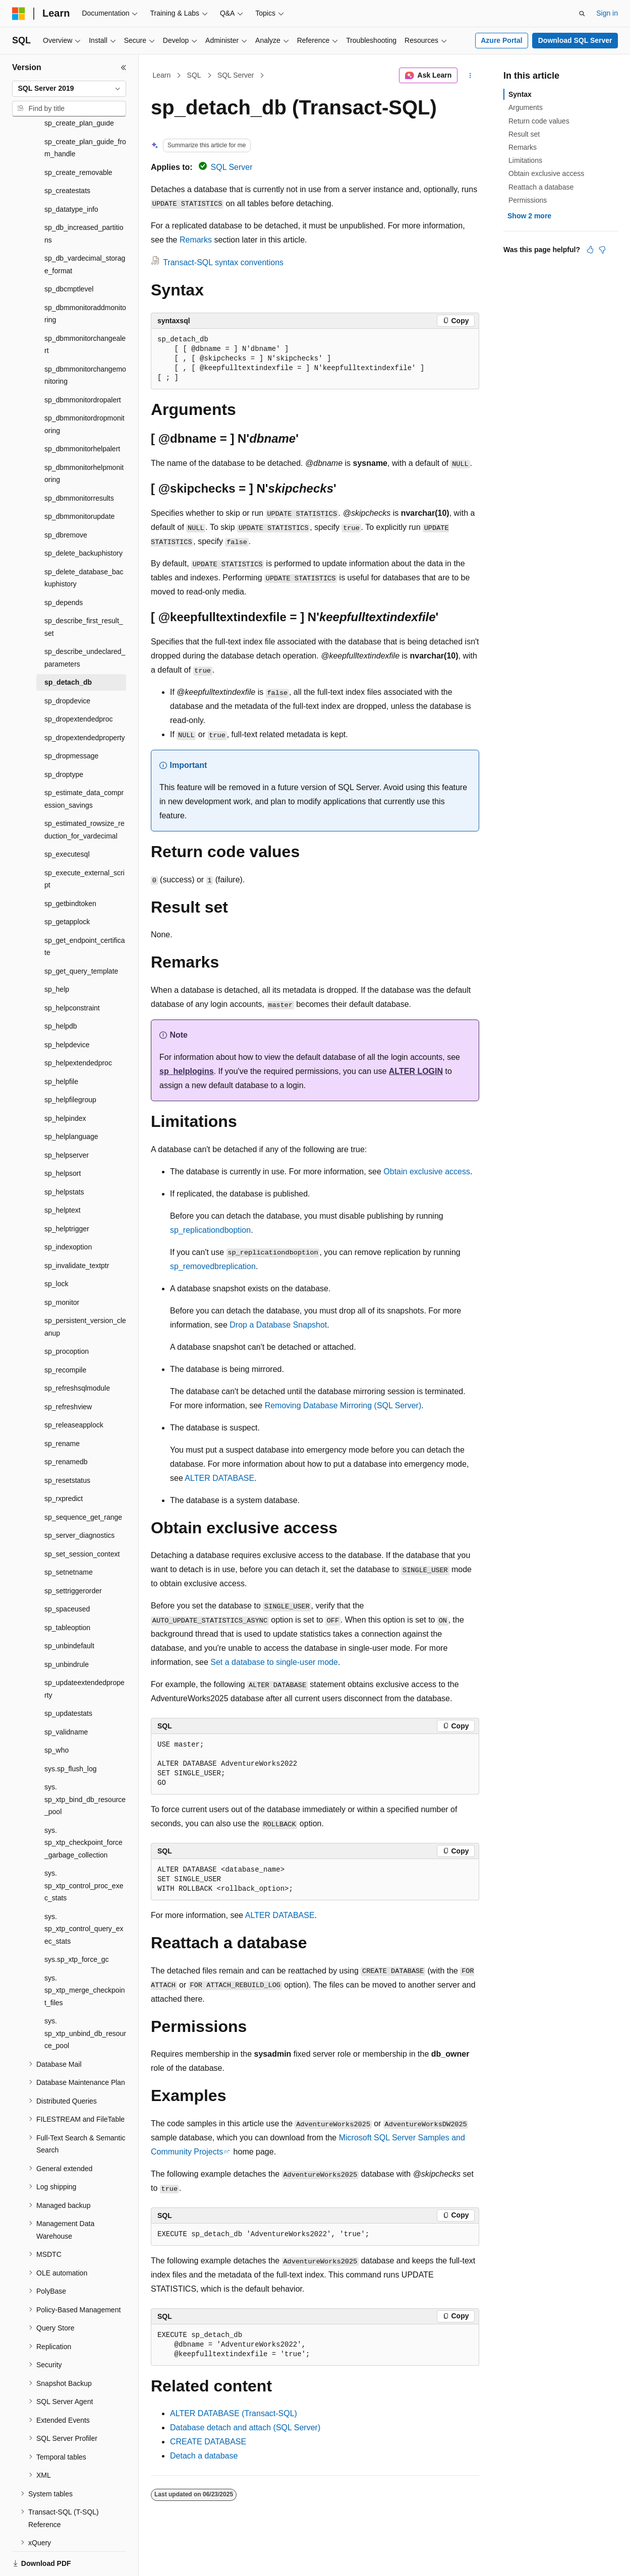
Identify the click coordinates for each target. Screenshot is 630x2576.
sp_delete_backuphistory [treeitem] (83, 518)
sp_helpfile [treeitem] (61, 1047)
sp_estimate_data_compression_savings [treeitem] (84, 764)
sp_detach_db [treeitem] (68, 647)
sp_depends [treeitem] (63, 568)
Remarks (196, 239)
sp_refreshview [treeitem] (68, 1372)
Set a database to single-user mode (274, 1662)
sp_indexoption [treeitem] (68, 1212)
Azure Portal (501, 40)
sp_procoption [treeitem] (66, 1316)
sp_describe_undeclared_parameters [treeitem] (84, 623)
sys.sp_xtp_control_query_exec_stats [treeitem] (83, 1894)
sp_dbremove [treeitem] (65, 500)
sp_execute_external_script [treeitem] (84, 844)
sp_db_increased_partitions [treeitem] (83, 199)
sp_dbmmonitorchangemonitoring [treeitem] (85, 340)
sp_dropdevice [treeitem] (67, 666)
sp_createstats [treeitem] (67, 156)
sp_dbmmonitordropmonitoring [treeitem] (84, 389)
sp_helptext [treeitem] (62, 1175)
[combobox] (69, 89)
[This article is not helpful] (602, 250)
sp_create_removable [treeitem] (78, 138)
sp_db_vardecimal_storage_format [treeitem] (84, 229)
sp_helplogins (186, 1071)
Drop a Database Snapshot (278, 1325)
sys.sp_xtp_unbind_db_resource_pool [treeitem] (85, 1998)
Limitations (525, 160)
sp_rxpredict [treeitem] (63, 1464)
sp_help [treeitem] (56, 954)
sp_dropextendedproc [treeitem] (78, 684)
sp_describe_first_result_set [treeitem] (83, 592)
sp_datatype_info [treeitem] (71, 174)
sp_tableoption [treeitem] (67, 1593)
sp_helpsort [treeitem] (62, 1138)
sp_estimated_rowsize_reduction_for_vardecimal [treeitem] (84, 795)
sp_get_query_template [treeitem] (81, 936)
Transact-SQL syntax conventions (223, 262)
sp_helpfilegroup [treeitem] (70, 1065)
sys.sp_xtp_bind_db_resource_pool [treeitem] (85, 1764)
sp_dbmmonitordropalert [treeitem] (82, 365)
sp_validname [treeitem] (66, 1697)
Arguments (525, 107)
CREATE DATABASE (208, 2441)
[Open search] (582, 14)
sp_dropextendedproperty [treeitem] (84, 703)
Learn (162, 75)
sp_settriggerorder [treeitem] (73, 1556)
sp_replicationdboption (210, 1230)
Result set (524, 134)
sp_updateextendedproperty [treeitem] (84, 1654)
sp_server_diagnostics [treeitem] (79, 1500)
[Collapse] (123, 67)
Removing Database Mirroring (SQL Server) (343, 1405)
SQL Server (235, 75)
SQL (194, 75)
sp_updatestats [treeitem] (68, 1678)
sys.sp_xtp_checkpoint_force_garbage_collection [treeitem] (83, 1807)
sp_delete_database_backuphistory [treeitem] (83, 543)
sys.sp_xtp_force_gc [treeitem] (76, 1925)
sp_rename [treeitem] (62, 1409)
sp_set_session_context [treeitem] (82, 1519)
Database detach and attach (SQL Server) (245, 2427)
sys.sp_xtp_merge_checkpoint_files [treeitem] (84, 1955)
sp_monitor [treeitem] (61, 1268)
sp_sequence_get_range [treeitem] (83, 1482)
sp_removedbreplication (213, 1266)
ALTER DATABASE (219, 1478)
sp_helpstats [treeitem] (64, 1157)
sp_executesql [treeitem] (67, 819)
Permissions (527, 200)
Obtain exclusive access (426, 1171)
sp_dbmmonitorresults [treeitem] (79, 463)
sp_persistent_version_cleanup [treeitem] (85, 1292)
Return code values (538, 121)
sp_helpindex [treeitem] (65, 1084)
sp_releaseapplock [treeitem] (73, 1390)
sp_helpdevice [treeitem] (67, 1010)
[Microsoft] (18, 13)
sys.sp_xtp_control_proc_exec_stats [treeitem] (83, 1850)
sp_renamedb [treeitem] (66, 1427)
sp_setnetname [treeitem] (68, 1537)
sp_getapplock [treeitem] (67, 887)
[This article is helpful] (590, 250)
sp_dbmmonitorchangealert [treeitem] (85, 309)
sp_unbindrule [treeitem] (66, 1630)
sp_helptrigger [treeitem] (66, 1194)
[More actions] (470, 76)
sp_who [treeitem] (56, 1715)
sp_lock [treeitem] (56, 1249)
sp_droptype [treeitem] (63, 740)
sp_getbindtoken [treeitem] (70, 869)
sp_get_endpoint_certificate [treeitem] (84, 912)
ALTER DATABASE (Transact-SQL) (233, 2413)
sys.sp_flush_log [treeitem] (70, 1734)
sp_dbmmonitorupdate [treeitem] (79, 481)
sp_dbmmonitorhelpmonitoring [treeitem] (84, 439)
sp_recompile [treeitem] (65, 1335)
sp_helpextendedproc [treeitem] (78, 1028)
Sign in (607, 13)
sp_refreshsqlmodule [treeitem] (77, 1353)
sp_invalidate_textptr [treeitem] (76, 1231)
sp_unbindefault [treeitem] (69, 1611)
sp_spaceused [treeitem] (67, 1574)
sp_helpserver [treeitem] (66, 1120)
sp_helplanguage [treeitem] (71, 1102)
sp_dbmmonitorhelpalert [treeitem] (82, 414)
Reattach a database (541, 187)
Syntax (520, 94)
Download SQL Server (575, 40)
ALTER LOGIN (416, 1071)
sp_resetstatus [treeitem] (67, 1446)
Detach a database (204, 2455)
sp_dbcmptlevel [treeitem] (68, 254)
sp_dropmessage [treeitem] (71, 721)
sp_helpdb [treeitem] (60, 991)
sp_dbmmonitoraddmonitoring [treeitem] (85, 279)
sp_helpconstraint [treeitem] (72, 973)
